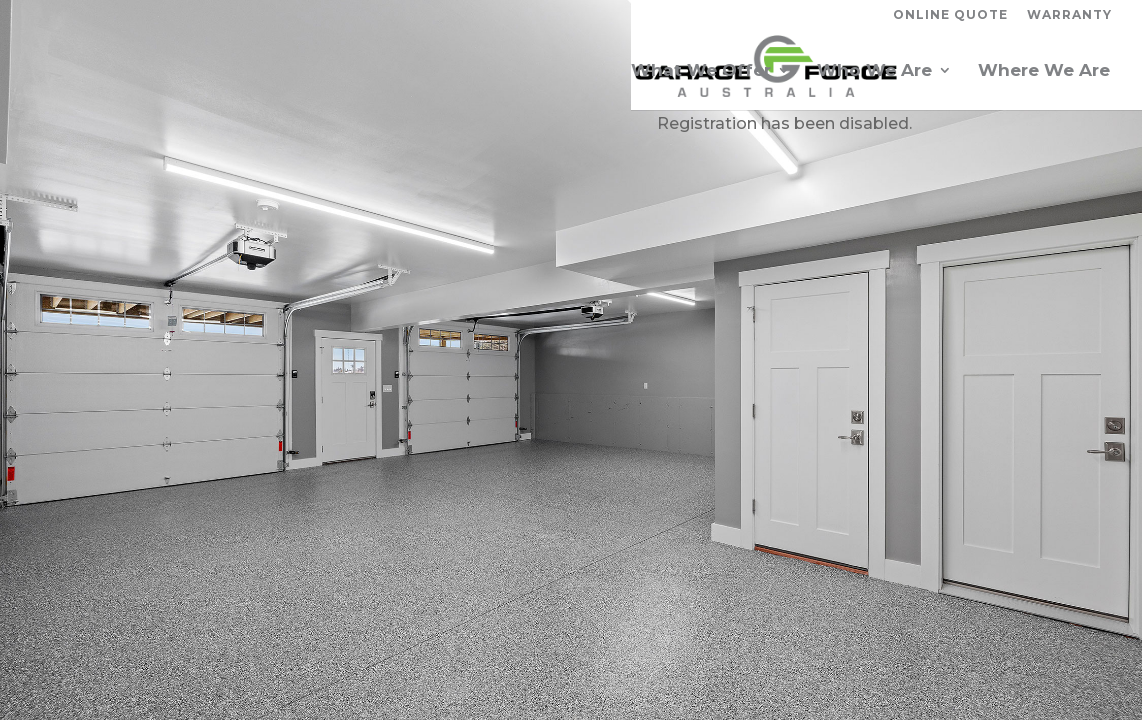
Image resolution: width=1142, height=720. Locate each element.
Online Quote (950, 15)
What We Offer (701, 71)
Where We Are (1044, 71)
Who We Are (874, 71)
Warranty (1069, 15)
